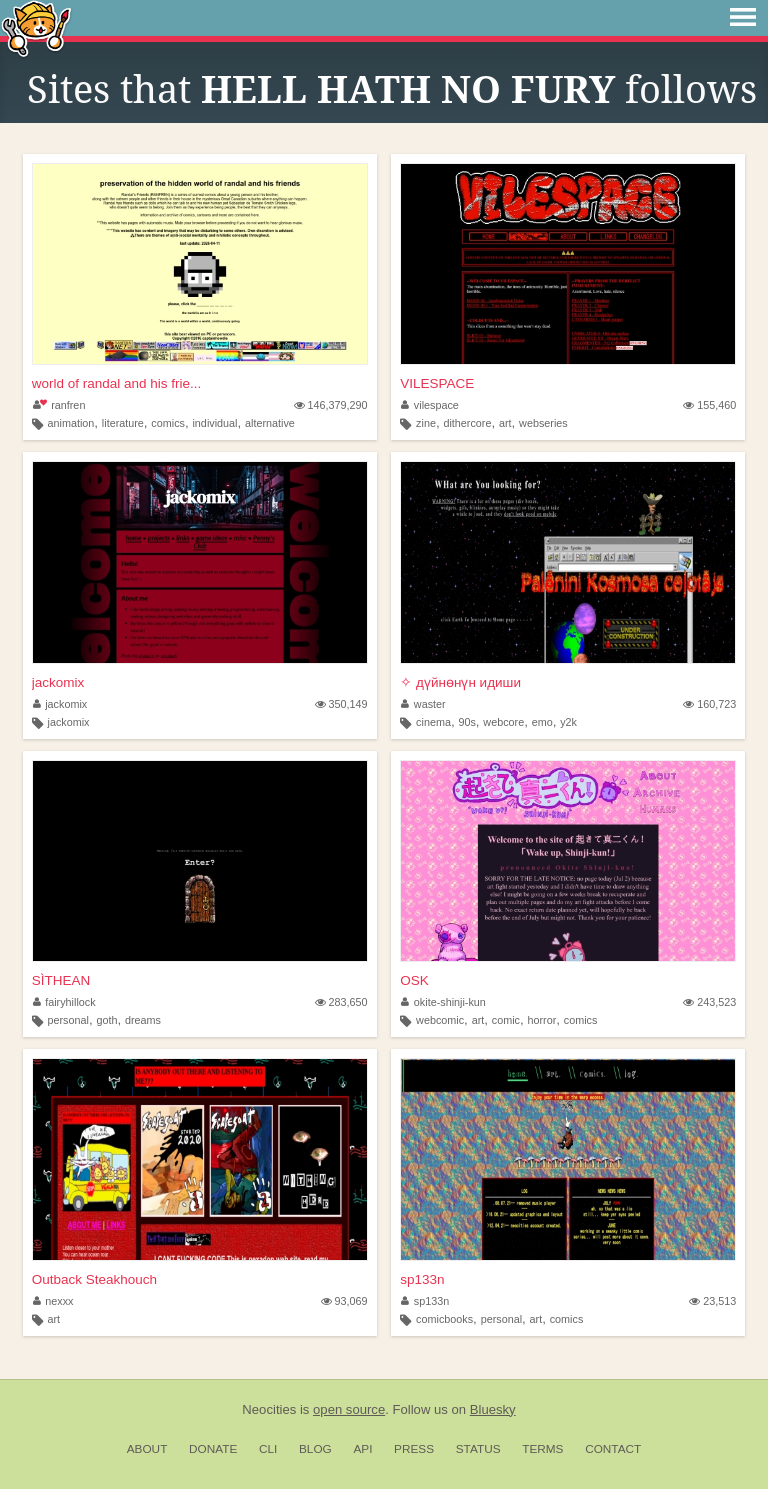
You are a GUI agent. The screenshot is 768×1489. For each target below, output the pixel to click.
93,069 (344, 1301)
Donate (213, 1449)
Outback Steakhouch (94, 1279)
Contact (613, 1449)
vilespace (430, 405)
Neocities (269, 1409)
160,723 (709, 704)
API (362, 1449)
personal (67, 1020)
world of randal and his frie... (117, 383)
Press (414, 1449)
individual (214, 423)
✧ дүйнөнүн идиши (460, 682)
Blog (315, 1449)
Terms (542, 1449)
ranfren (59, 405)
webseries (543, 423)
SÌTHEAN (61, 980)
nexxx (53, 1301)
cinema (433, 722)
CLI (268, 1449)
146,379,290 (331, 405)
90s (466, 722)
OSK (414, 980)
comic (506, 1020)
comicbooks (444, 1319)
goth (106, 1020)
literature (123, 423)
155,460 (709, 405)
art (505, 423)
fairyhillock (64, 1002)
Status (478, 1449)
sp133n (422, 1279)
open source (349, 1409)
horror (541, 1020)
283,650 (341, 1002)
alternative (270, 423)
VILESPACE (437, 383)
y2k (568, 722)
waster (423, 704)
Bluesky (493, 1409)
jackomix (58, 682)
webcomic (440, 1020)
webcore (503, 722)
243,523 (709, 1002)
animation (70, 423)
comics (168, 423)
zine (426, 423)
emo (542, 722)
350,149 (341, 704)
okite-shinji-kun (443, 1002)
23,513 (712, 1301)
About (147, 1449)
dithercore (467, 423)
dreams (143, 1020)
